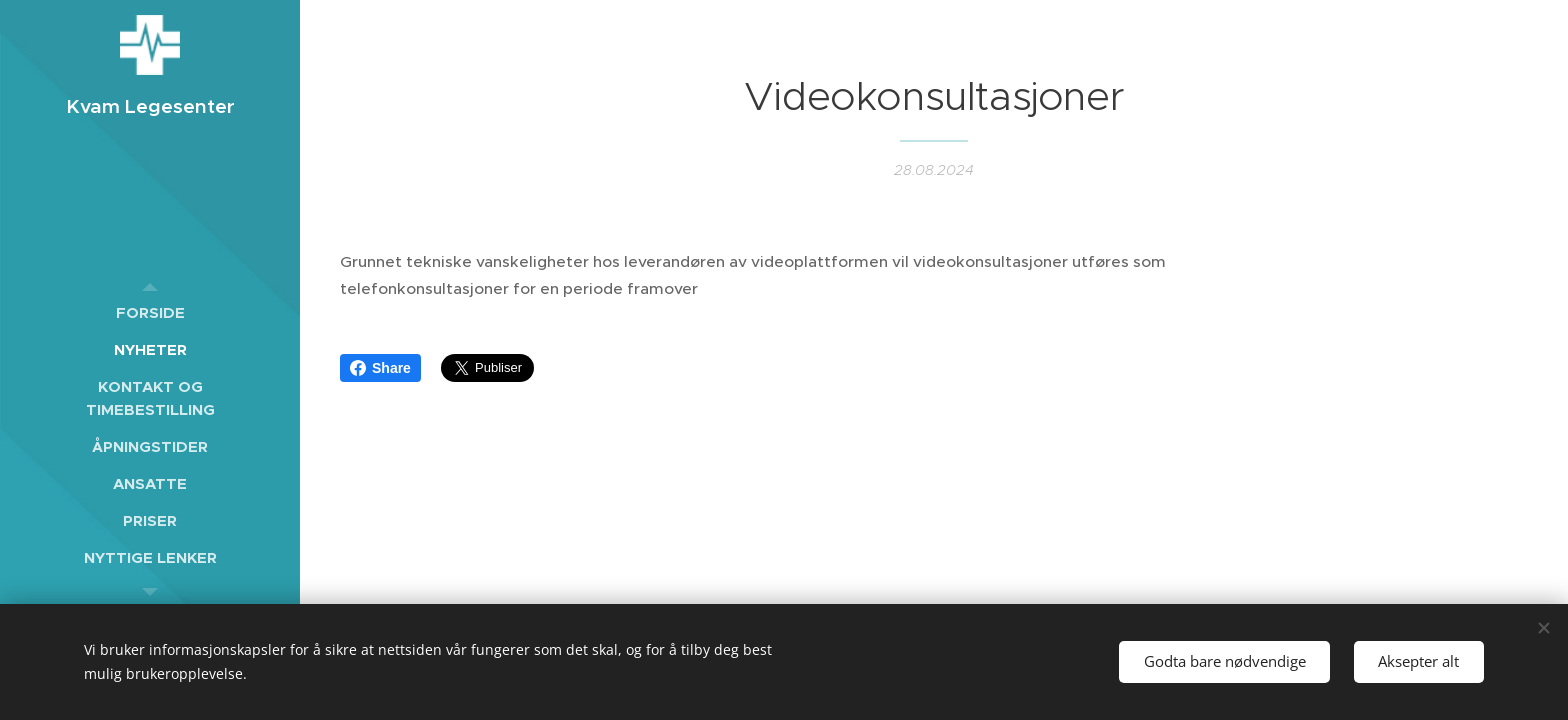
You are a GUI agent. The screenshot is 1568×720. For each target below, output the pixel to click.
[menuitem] (150, 312)
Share (380, 368)
